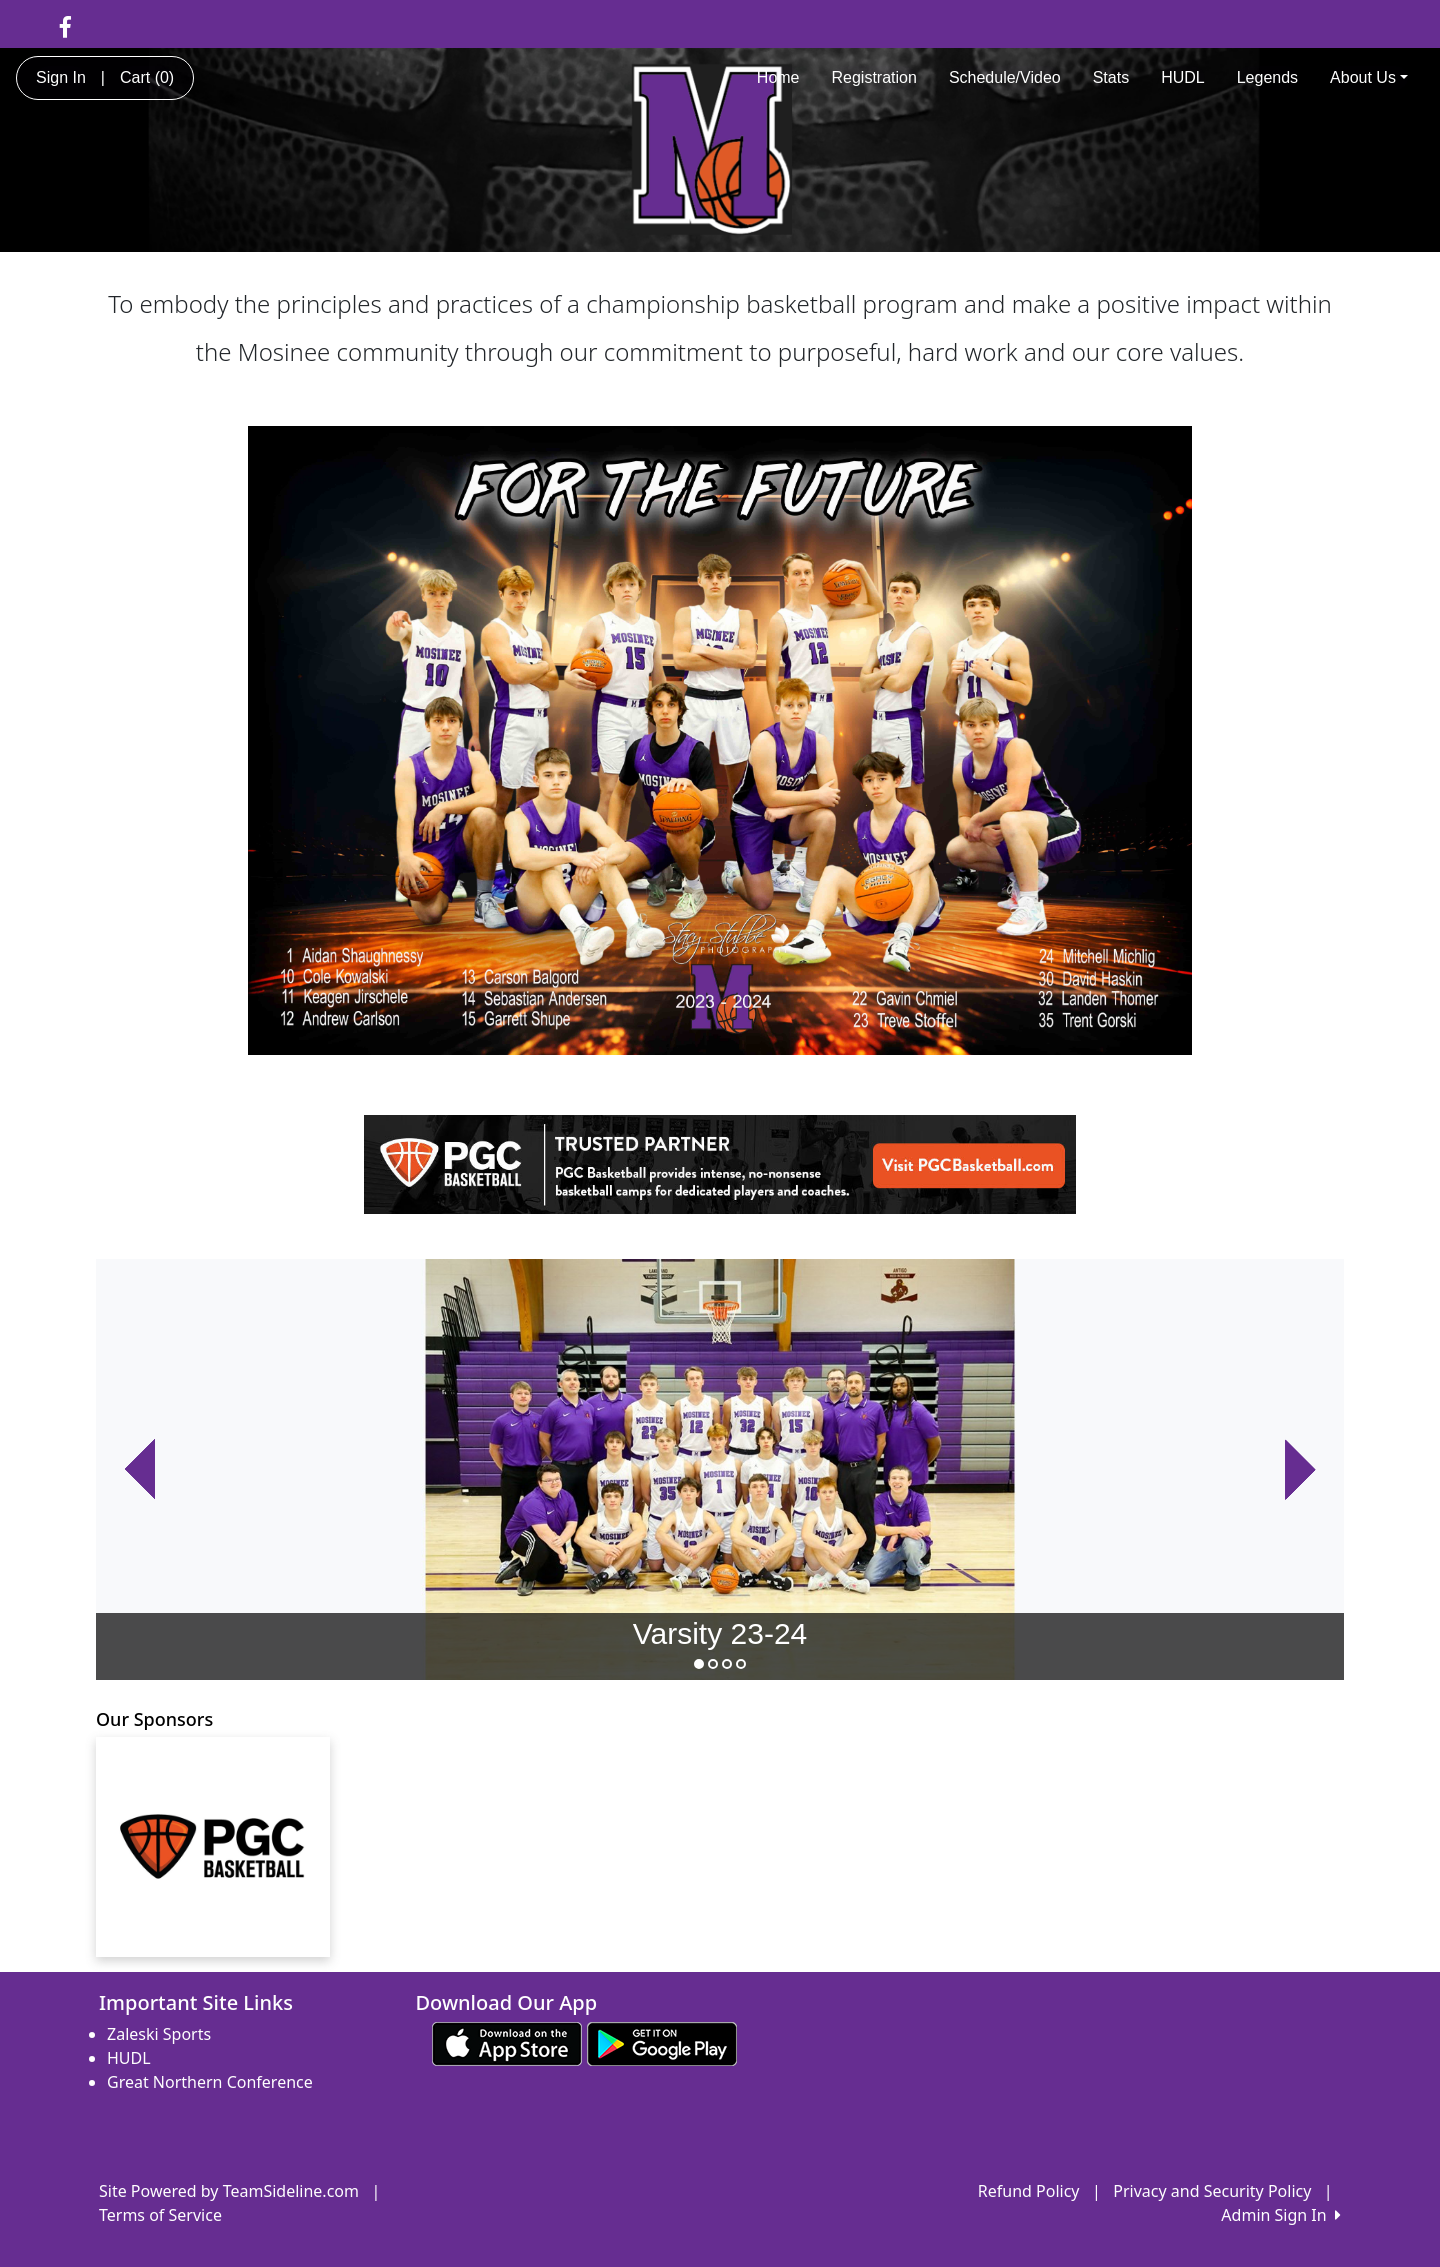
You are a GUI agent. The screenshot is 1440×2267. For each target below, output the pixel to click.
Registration (874, 77)
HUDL (1183, 77)
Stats (1111, 77)
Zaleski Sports (159, 2034)
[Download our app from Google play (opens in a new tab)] (662, 2043)
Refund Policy (1029, 2191)
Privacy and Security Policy (1212, 2191)
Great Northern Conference (210, 2082)
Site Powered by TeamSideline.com (229, 2191)
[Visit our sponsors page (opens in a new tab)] (213, 1847)
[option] (720, 1469)
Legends (1267, 77)
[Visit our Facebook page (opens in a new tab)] (65, 26)
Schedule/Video (1005, 77)
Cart (147, 77)
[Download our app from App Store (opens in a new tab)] (507, 2043)
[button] (139, 1469)
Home (778, 77)
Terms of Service (160, 2215)
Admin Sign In (1281, 2215)
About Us (1369, 77)
